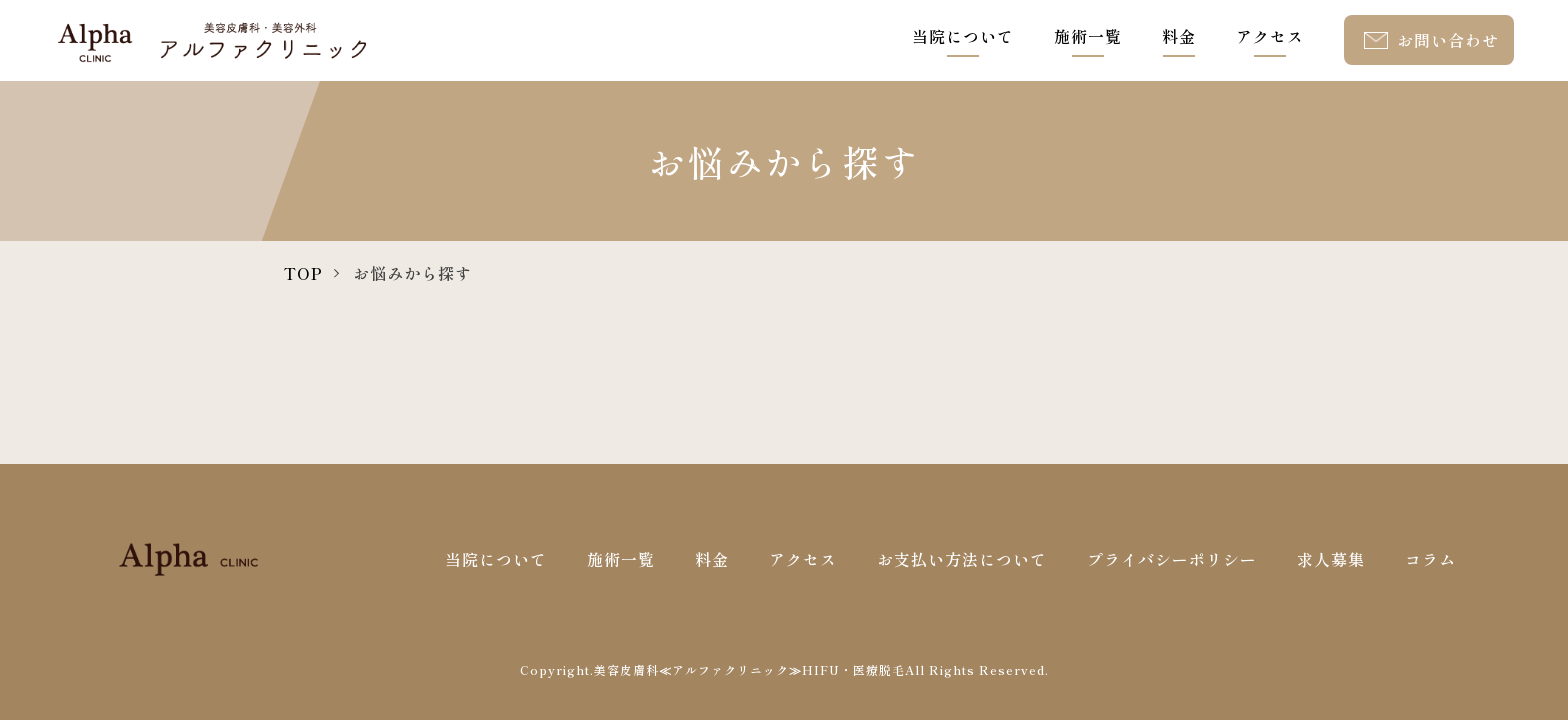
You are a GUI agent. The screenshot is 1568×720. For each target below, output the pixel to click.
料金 (1179, 36)
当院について (963, 36)
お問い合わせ (1448, 40)
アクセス (1270, 36)
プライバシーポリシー (1172, 559)
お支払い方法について (962, 559)
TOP (303, 273)
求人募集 (1331, 559)
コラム (1430, 559)
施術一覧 (1088, 36)
